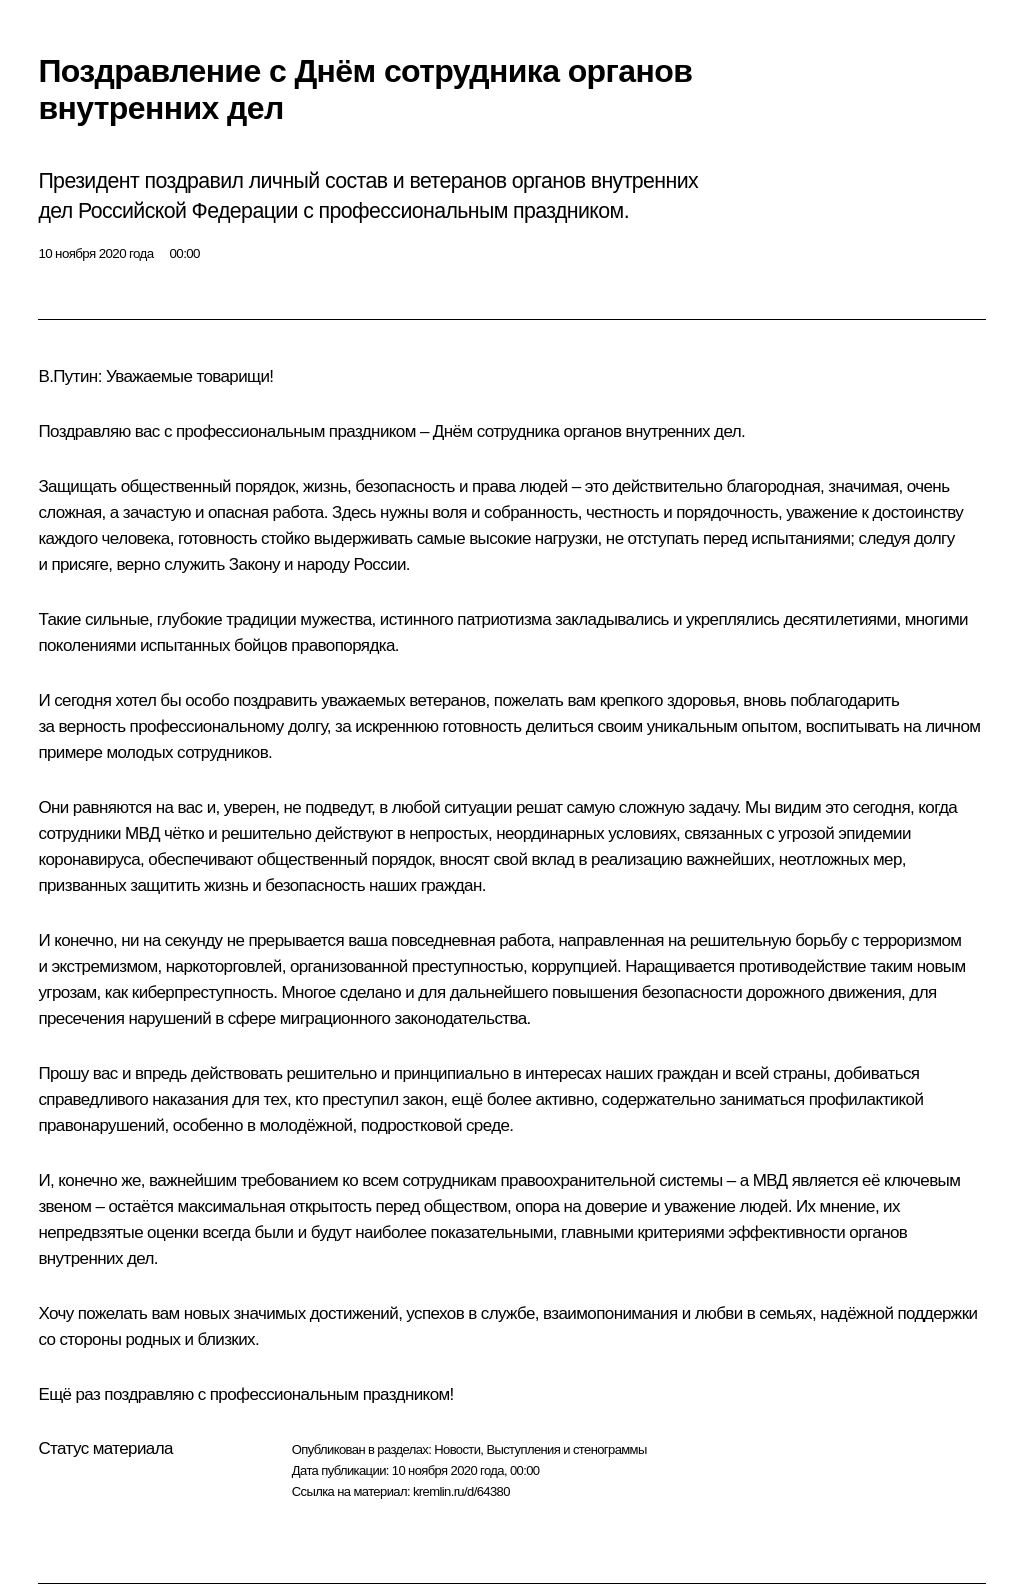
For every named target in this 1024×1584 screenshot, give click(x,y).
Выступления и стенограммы (566, 1449)
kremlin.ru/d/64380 (461, 1491)
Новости (457, 1449)
